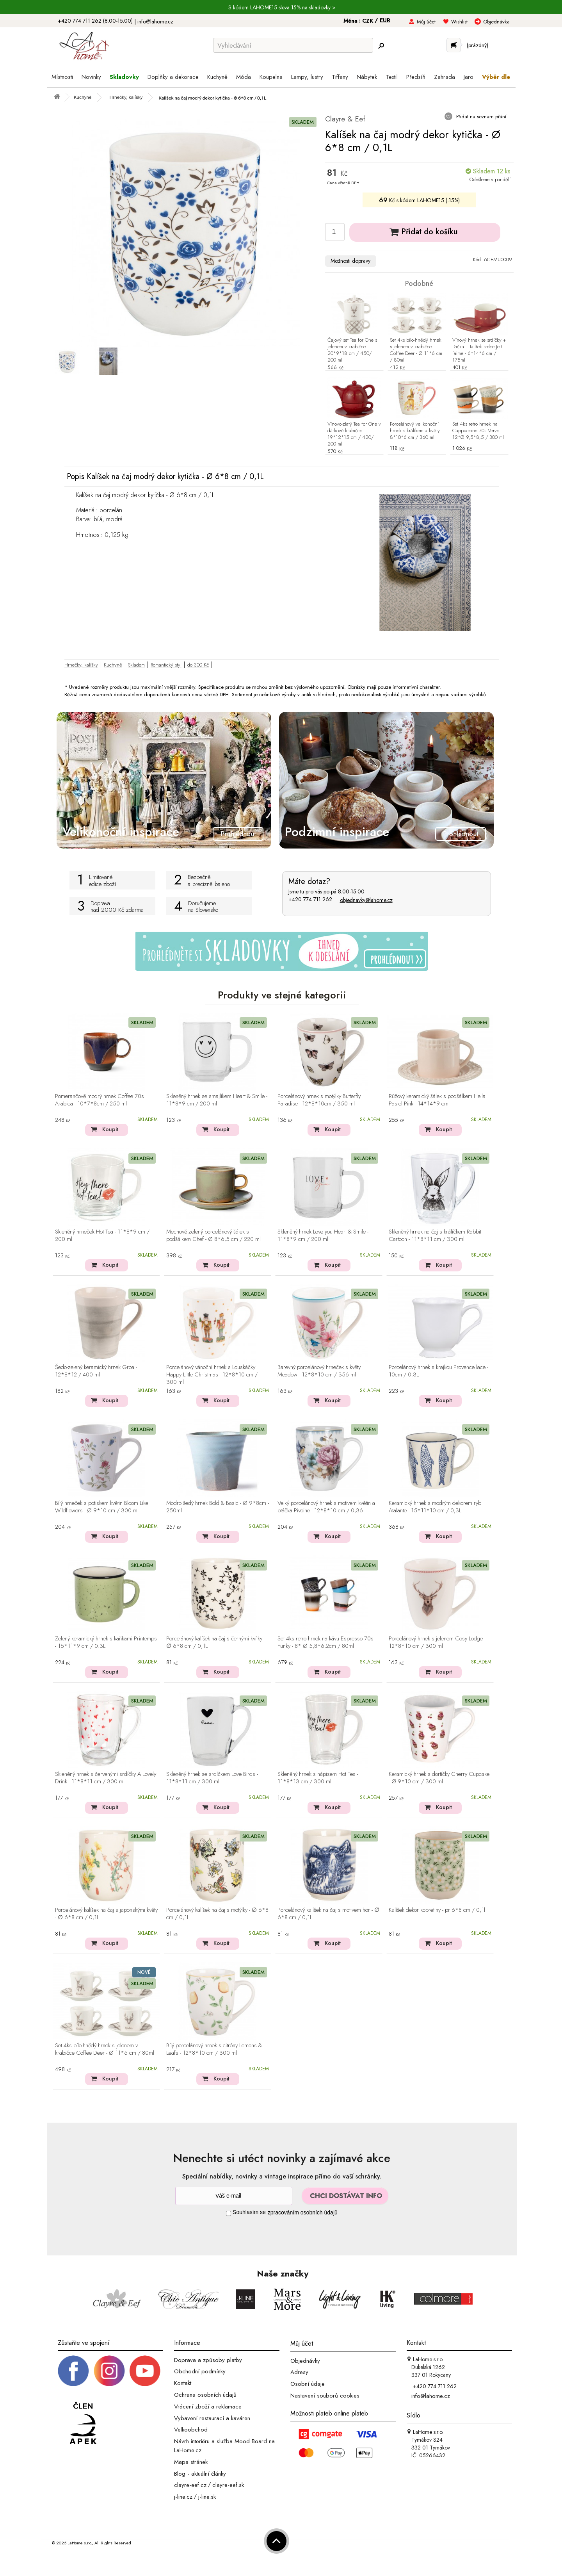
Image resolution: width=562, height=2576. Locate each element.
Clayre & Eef (345, 119)
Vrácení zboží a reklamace (208, 2406)
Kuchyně (113, 665)
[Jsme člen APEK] (83, 2424)
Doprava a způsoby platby (208, 2359)
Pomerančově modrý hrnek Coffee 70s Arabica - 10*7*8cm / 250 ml (99, 1100)
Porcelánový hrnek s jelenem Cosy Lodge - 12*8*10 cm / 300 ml (437, 1642)
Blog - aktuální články (200, 2473)
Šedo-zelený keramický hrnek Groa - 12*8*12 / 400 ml (96, 1371)
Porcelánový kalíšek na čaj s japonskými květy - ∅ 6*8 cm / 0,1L (106, 1914)
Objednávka (496, 21)
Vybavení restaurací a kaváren (212, 2418)
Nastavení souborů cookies (324, 2395)
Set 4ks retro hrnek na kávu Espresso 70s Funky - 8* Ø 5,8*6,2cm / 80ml (325, 1642)
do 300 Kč (198, 665)
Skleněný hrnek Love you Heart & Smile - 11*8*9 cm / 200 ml (322, 1235)
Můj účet (426, 21)
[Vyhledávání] (293, 45)
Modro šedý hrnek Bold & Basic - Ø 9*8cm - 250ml (217, 1507)
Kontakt (182, 2383)
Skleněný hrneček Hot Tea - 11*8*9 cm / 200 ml (102, 1235)
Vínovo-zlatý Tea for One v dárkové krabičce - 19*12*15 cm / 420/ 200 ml (354, 434)
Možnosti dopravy (350, 261)
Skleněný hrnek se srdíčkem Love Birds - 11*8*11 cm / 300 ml (212, 1778)
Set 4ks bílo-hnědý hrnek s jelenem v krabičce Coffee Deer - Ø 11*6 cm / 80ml (416, 350)
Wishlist (459, 21)
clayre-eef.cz (190, 2485)
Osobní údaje (307, 2384)
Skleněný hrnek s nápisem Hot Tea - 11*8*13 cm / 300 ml (317, 1778)
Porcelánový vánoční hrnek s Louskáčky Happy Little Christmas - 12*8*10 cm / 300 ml (212, 1375)
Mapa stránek (191, 2462)
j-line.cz (183, 2496)
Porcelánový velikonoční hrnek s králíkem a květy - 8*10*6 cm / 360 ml (416, 431)
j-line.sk (207, 2496)
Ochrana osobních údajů (205, 2395)
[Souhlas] (228, 2213)
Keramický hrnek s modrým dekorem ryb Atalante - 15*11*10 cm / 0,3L (435, 1507)
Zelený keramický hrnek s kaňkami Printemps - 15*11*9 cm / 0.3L (106, 1642)
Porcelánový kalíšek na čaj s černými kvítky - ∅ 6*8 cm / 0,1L (215, 1642)
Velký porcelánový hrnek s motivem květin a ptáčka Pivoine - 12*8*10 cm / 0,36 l (326, 1507)
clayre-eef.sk (228, 2485)
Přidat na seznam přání (480, 116)
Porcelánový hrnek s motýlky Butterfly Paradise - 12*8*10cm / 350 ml (319, 1100)
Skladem (136, 665)
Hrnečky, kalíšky (81, 665)
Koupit (110, 1129)
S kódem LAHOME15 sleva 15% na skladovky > (282, 7)
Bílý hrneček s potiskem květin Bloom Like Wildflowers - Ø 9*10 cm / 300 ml (101, 1507)
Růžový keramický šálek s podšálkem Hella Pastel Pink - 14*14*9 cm (437, 1100)
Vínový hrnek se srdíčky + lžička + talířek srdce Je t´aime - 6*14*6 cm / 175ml (479, 350)
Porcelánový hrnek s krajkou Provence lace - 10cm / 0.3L (438, 1371)
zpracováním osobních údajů (303, 2212)
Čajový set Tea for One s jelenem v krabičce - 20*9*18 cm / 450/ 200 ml (352, 350)
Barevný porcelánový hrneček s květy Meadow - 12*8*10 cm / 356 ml (319, 1371)
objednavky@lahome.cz (366, 900)
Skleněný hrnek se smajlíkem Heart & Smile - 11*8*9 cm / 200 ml (216, 1100)
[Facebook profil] (73, 2370)
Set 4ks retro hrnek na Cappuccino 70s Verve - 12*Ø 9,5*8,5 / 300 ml (478, 431)
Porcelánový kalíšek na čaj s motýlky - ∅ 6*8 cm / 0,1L (217, 1914)
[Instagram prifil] (109, 2370)
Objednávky (305, 2360)
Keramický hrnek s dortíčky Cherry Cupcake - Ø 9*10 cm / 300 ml (439, 1778)
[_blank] (144, 2370)
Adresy (299, 2372)
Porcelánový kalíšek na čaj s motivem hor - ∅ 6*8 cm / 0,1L (328, 1914)
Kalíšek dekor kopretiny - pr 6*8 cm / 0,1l (437, 1910)
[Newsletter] (233, 2196)
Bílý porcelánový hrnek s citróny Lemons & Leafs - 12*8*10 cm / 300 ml (214, 2049)
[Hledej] (381, 45)
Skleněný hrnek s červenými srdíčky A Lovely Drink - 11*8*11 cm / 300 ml (105, 1778)
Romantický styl (166, 665)
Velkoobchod (191, 2429)
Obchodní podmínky (200, 2371)
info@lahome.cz (155, 21)
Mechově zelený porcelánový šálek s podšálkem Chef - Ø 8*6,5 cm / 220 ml (213, 1235)
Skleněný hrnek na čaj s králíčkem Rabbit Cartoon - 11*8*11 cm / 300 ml (435, 1235)
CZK (368, 21)
